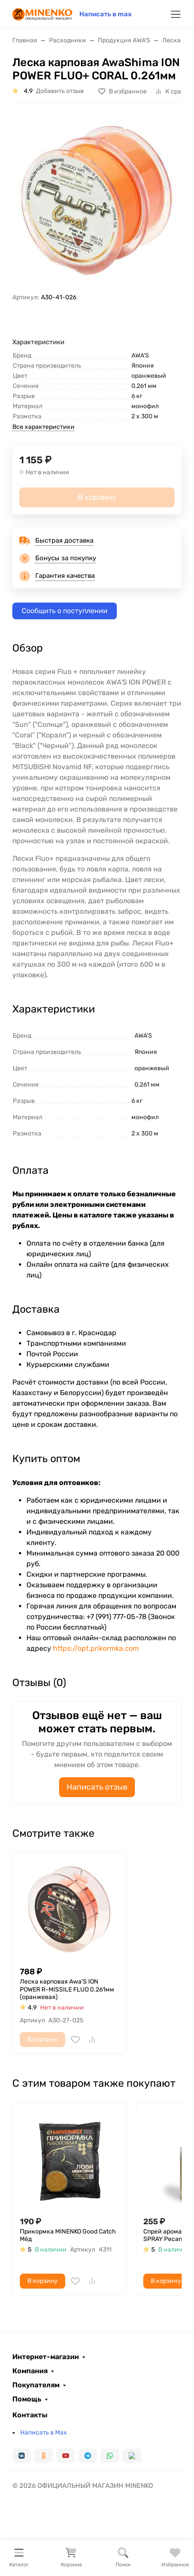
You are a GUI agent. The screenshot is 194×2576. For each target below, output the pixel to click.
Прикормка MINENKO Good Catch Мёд (68, 2235)
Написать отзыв (97, 1787)
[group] (97, 201)
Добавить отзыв (60, 91)
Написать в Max (43, 2432)
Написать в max (105, 14)
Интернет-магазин (45, 2356)
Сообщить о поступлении (65, 611)
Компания (30, 2371)
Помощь (26, 2399)
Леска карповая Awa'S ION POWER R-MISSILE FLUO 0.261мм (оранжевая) (67, 1989)
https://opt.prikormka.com (96, 1648)
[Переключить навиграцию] (176, 14)
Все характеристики (43, 427)
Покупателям (36, 2385)
